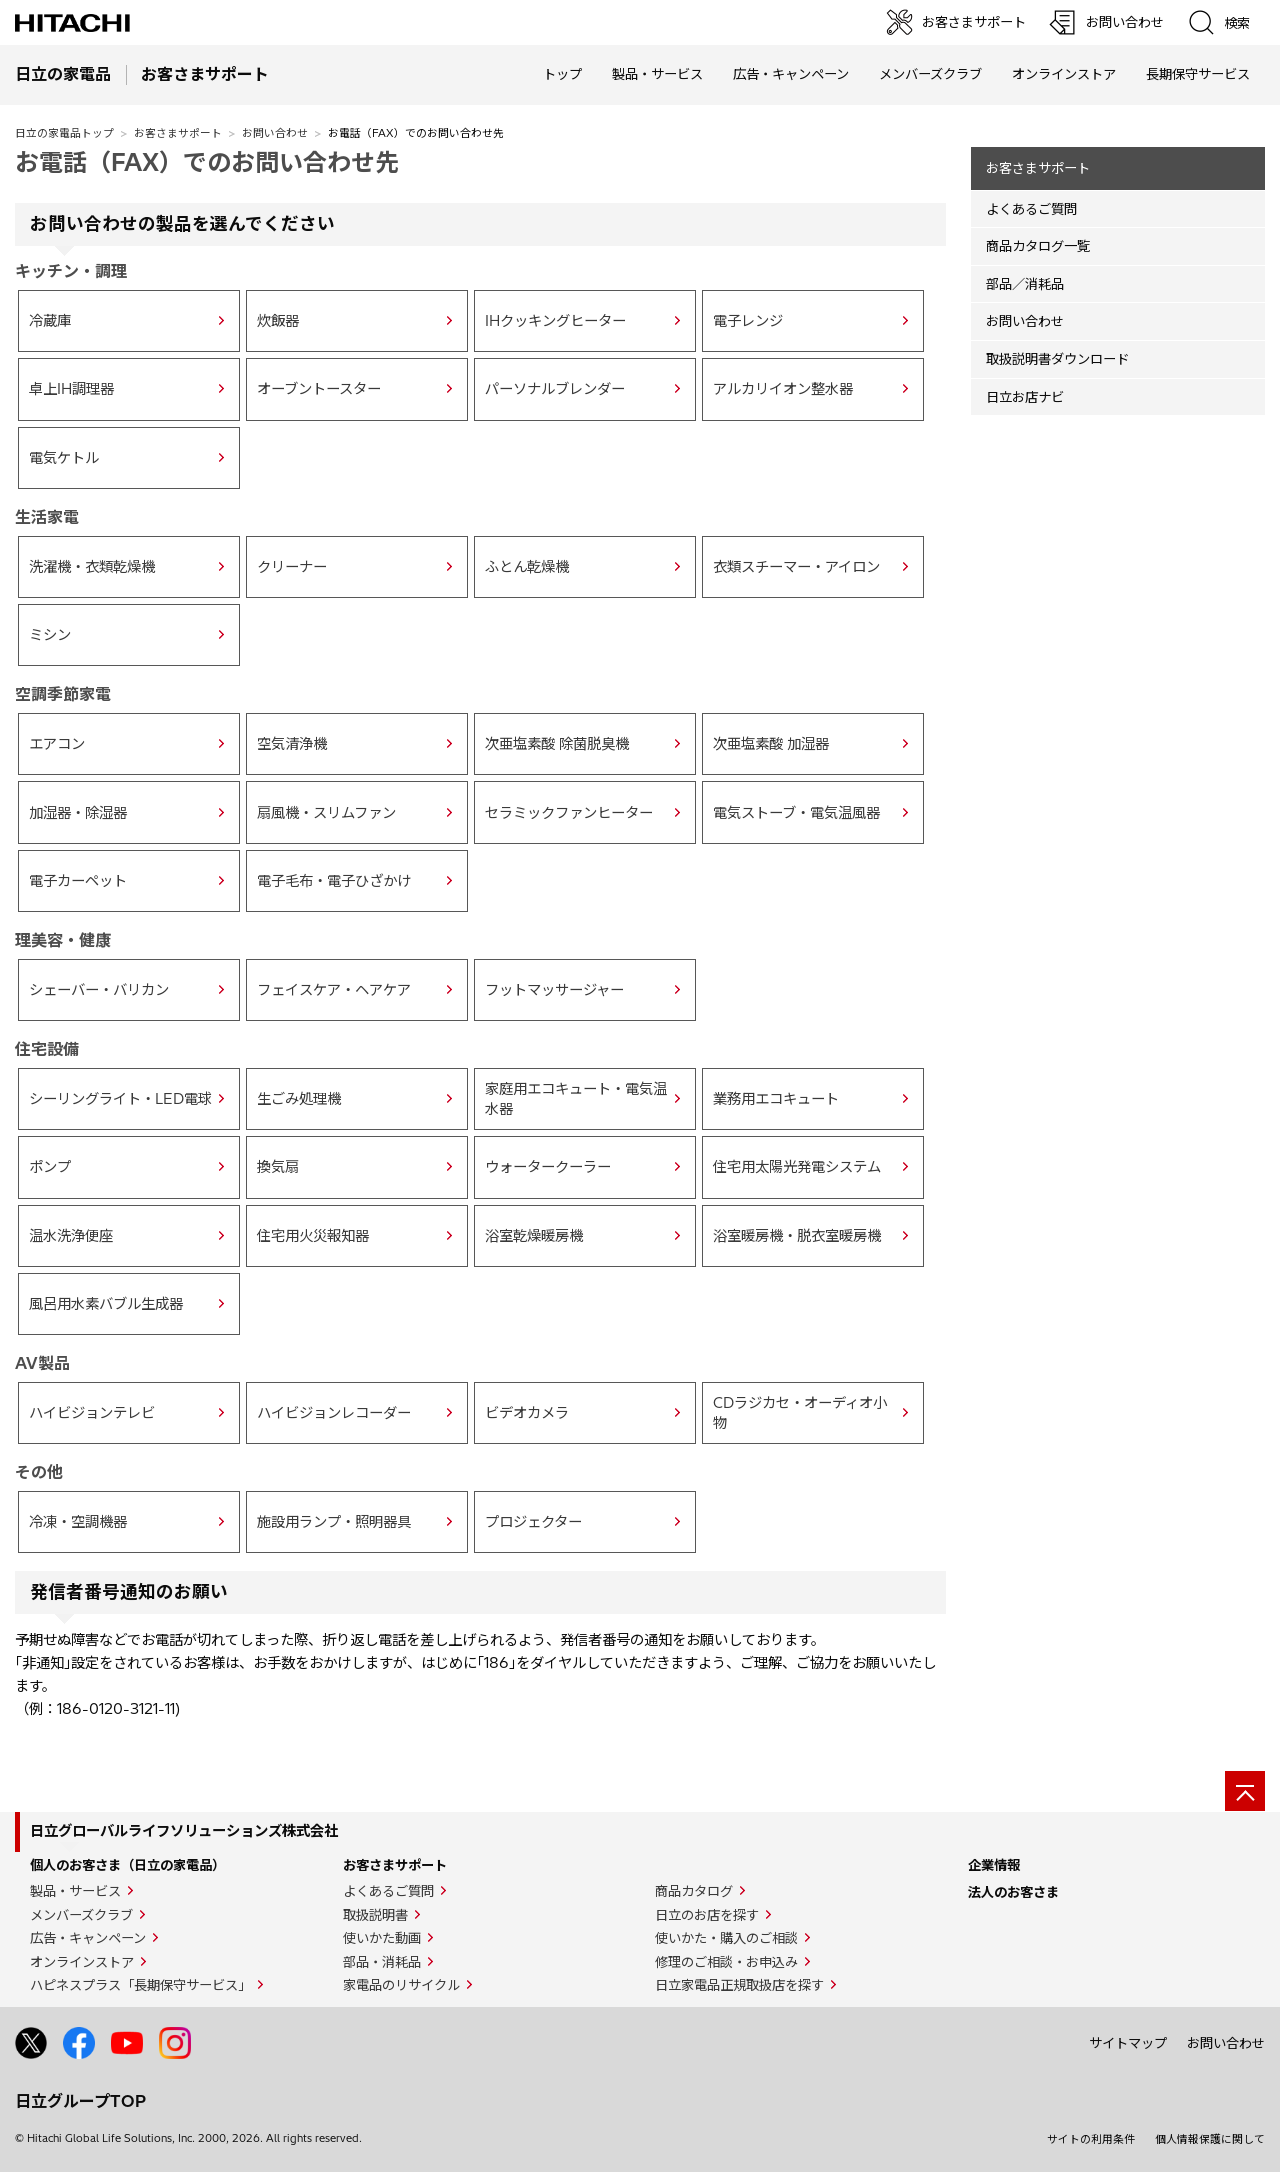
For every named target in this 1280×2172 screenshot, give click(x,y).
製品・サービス (75, 1891)
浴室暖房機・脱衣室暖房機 (797, 1236)
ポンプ (50, 1167)
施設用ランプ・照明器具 (334, 1522)
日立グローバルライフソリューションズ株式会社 (184, 1831)
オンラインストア (1064, 74)
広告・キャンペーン (88, 1938)
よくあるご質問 (1031, 209)
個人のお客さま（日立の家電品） (127, 1865)
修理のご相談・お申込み (726, 1962)
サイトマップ (1128, 2043)
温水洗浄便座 (71, 1236)
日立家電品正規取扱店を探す (739, 1985)
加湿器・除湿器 (78, 813)
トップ (562, 74)
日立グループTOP (80, 2101)
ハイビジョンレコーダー (334, 1413)
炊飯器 (278, 321)
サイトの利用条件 (1091, 2139)
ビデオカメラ (527, 1413)
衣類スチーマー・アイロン (796, 567)
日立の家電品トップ (64, 133)
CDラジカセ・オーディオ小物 (800, 1413)
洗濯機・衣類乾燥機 (92, 567)
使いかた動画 (382, 1938)
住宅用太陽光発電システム (797, 1167)
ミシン (50, 635)
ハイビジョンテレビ (92, 1413)
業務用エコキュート (776, 1099)
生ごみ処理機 (299, 1099)
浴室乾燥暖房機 (534, 1236)
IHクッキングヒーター (555, 321)
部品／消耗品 (1025, 284)
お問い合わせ (275, 133)
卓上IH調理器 (71, 389)
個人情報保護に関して (1210, 2139)
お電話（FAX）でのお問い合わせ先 (207, 162)
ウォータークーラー (548, 1167)
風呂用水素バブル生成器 (106, 1304)
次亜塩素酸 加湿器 (771, 744)
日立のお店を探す (707, 1915)
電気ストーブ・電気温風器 (796, 813)
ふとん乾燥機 (527, 567)
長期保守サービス (1198, 74)
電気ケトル (64, 458)
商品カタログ (694, 1891)
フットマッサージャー (554, 990)
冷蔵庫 (50, 321)
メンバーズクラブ (930, 74)
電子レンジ (748, 321)
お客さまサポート (178, 133)
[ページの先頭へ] (1245, 1791)
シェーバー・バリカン (99, 990)
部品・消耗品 (382, 1962)
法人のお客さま (1013, 1892)
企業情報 (994, 1865)
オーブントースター (319, 389)
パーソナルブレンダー (555, 389)
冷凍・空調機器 (78, 1522)
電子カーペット (78, 881)
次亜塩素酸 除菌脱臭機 (557, 744)
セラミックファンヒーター (569, 813)
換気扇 (278, 1167)
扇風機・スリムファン (326, 813)
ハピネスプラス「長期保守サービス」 (140, 1985)
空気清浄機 (292, 744)
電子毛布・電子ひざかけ (334, 881)
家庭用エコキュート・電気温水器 (576, 1099)
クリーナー (292, 567)
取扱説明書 (375, 1915)
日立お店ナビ (1025, 397)
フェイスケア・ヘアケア (334, 990)
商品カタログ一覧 (1038, 246)
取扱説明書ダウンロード (1057, 359)
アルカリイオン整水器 (783, 389)
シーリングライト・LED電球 (120, 1099)
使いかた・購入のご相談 (726, 1938)
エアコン (57, 744)
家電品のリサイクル (401, 1985)
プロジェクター (533, 1522)
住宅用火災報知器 (313, 1236)
